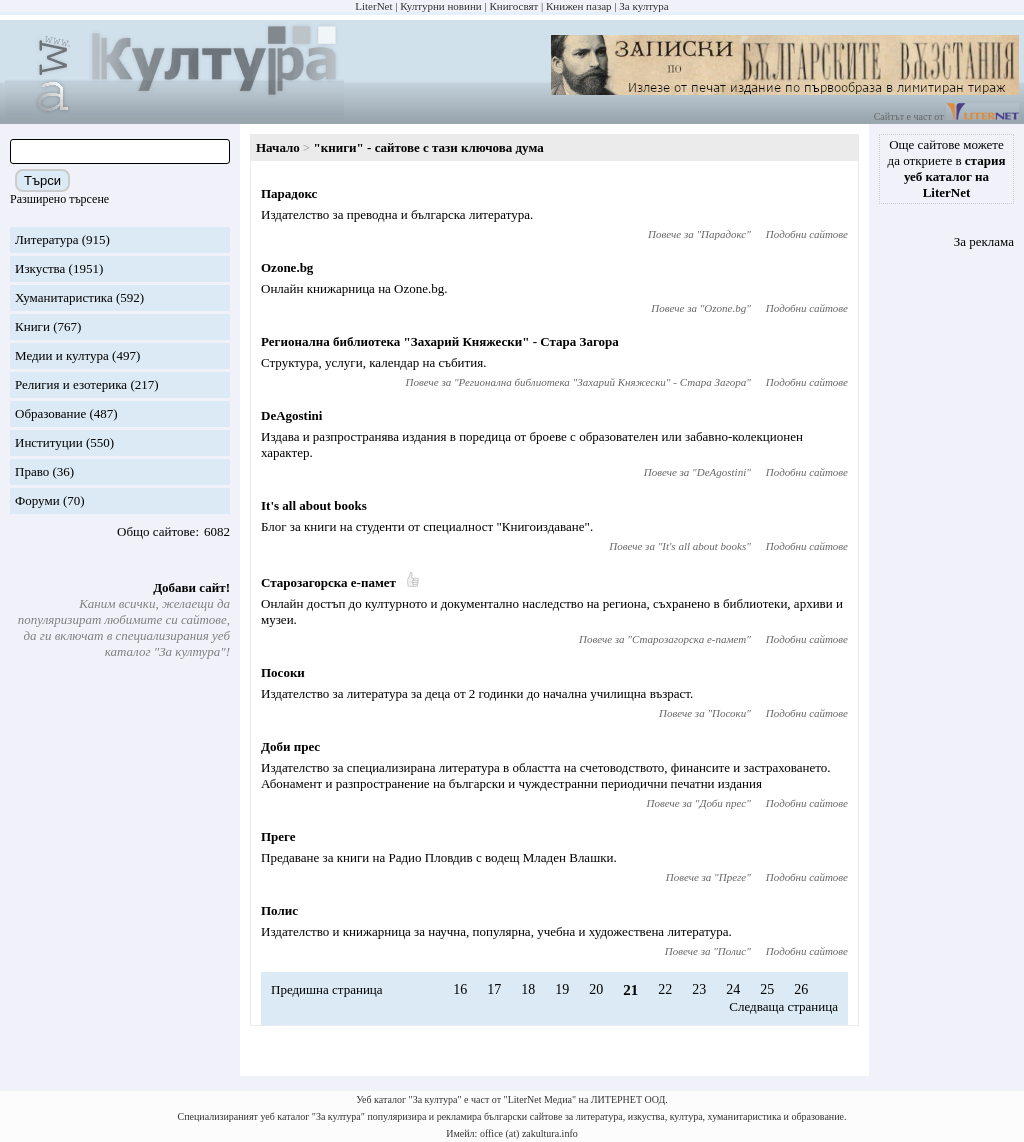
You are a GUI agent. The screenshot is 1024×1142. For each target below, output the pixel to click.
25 (767, 989)
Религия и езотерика (71, 384)
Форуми (37, 500)
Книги (32, 326)
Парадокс (289, 193)
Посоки (283, 672)
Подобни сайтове (807, 234)
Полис (279, 910)
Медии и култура (62, 355)
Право (32, 471)
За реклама (984, 241)
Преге (278, 836)
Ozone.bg (287, 267)
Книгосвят (513, 6)
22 (665, 989)
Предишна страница (327, 989)
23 (699, 989)
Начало (278, 147)
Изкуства (40, 268)
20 (596, 989)
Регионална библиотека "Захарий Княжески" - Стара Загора (440, 341)
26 (801, 989)
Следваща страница (783, 1006)
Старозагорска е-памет (328, 582)
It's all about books (314, 505)
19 (562, 989)
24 (733, 989)
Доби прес (290, 746)
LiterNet (373, 6)
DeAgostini (291, 415)
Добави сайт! (191, 587)
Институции (49, 442)
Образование (50, 413)
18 (528, 989)
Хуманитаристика (64, 297)
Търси (42, 180)
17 (494, 989)
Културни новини (440, 6)
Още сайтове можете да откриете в (947, 168)
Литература (46, 239)
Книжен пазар (579, 6)
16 (460, 989)
